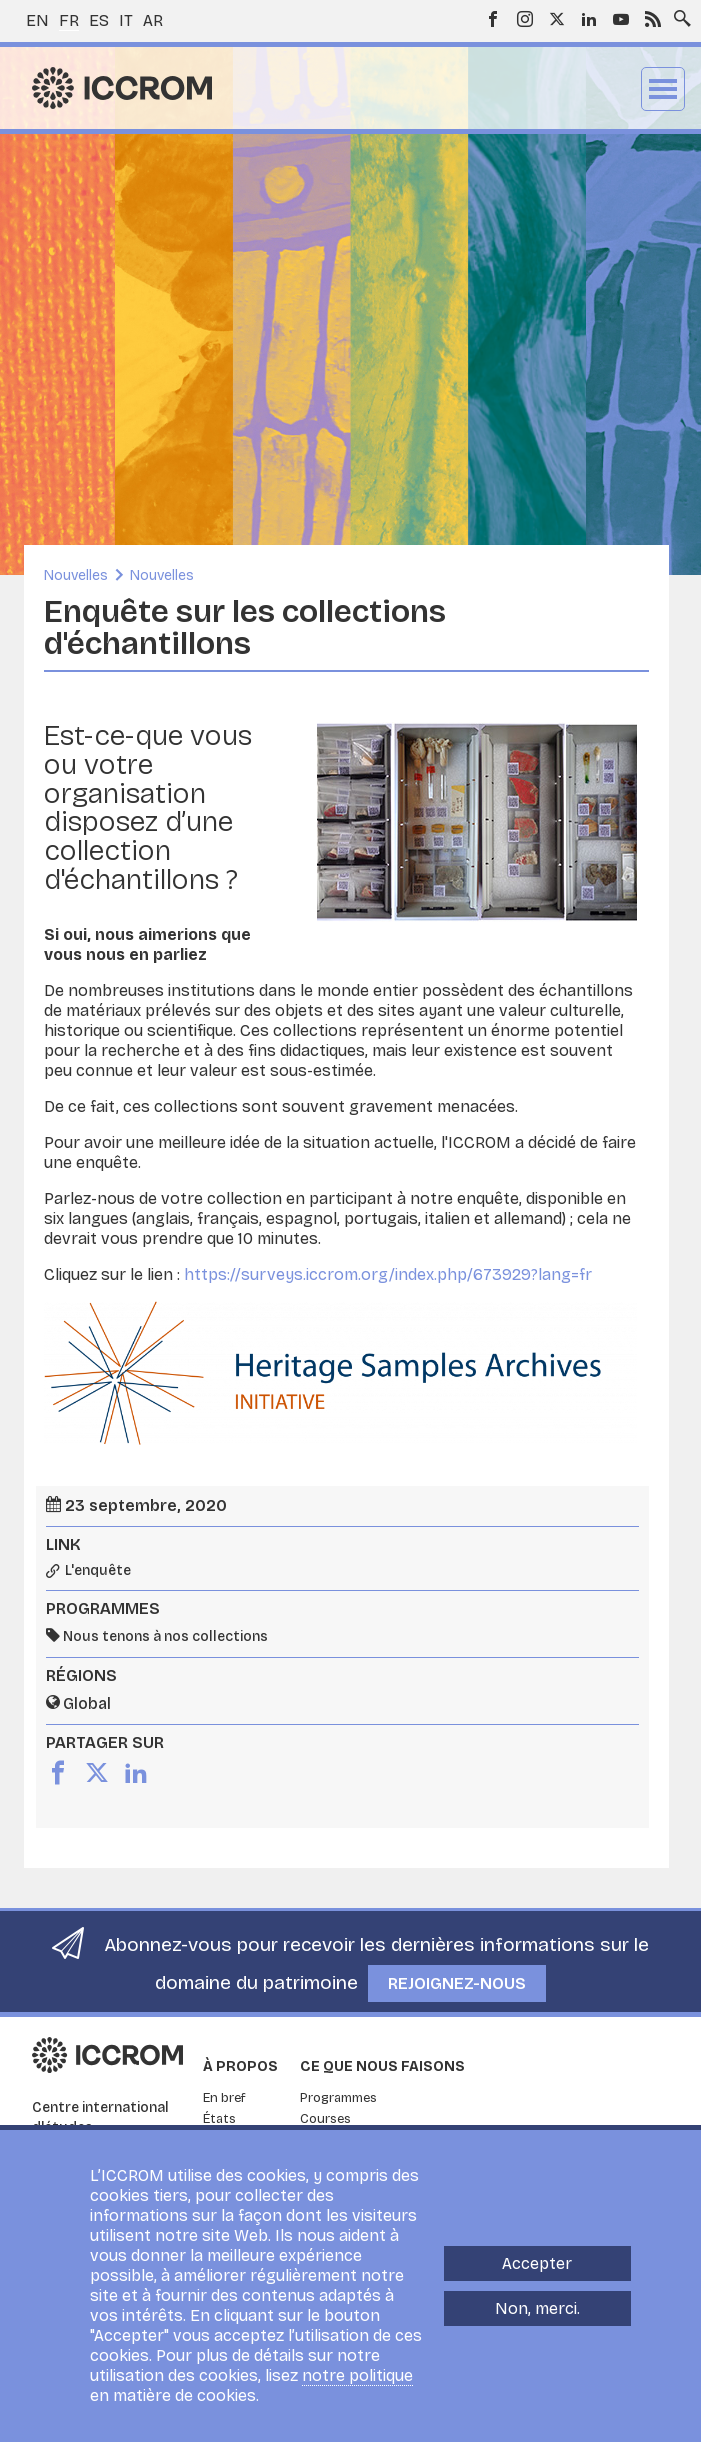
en (37, 20)
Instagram (525, 19)
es (99, 20)
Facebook (493, 19)
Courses (325, 2119)
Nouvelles (76, 575)
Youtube (621, 19)
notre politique (357, 2375)
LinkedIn (589, 19)
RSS (653, 19)
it (126, 20)
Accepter (537, 2263)
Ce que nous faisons (382, 2066)
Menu (663, 89)
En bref (224, 2098)
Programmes (338, 2098)
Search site (678, 13)
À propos (240, 2066)
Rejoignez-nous (457, 1983)
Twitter (557, 19)
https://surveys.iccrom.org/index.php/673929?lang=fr (388, 1274)
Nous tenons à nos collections (165, 1636)
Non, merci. (537, 2308)
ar (153, 20)
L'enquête (98, 1571)
